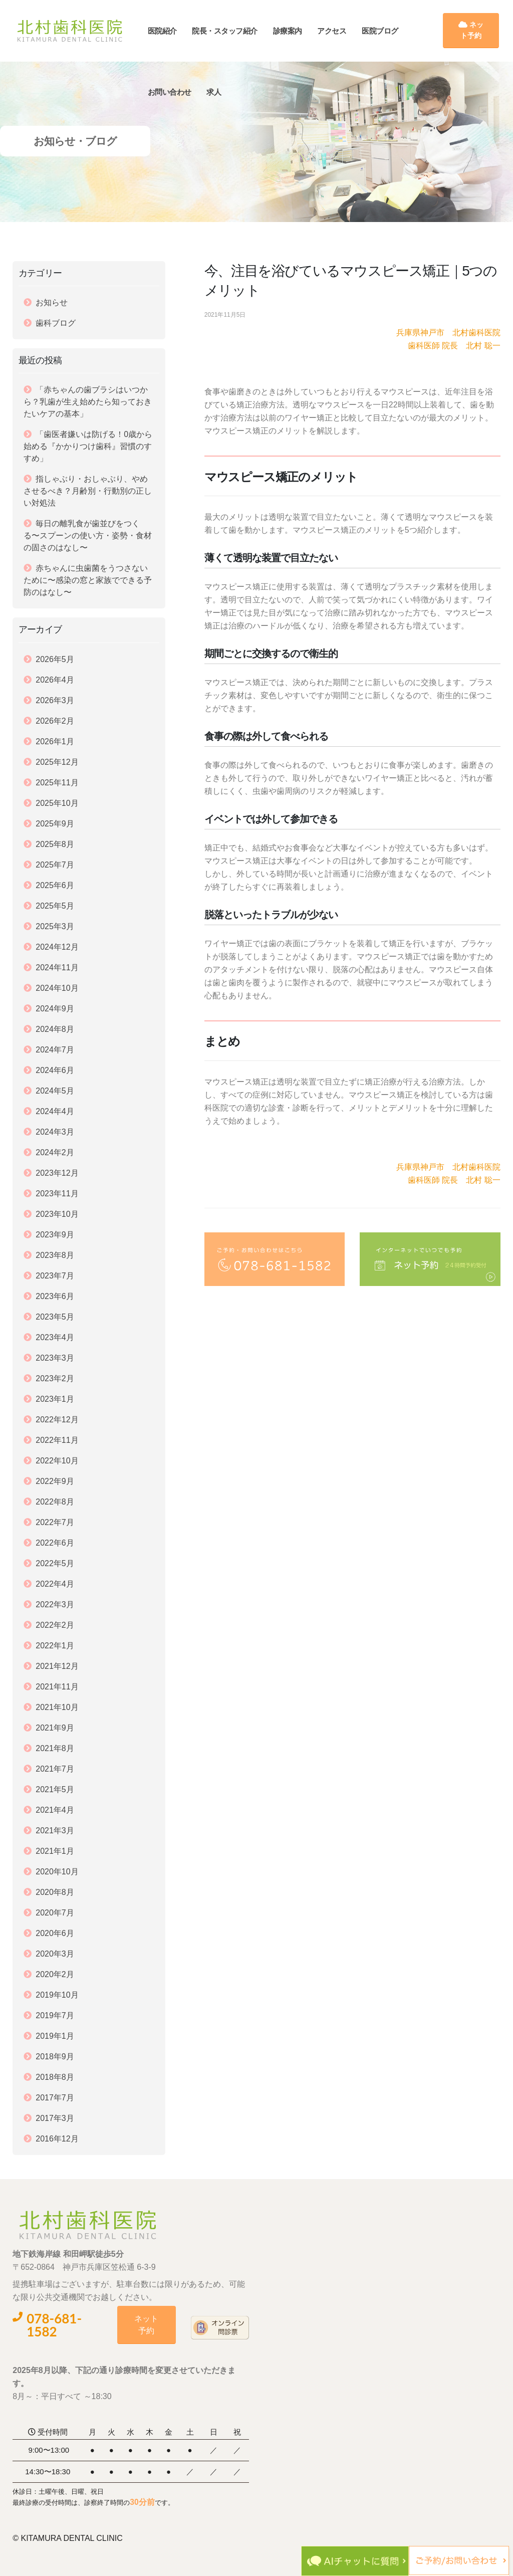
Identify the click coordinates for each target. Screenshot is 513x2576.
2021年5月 (55, 1789)
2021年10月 (57, 1707)
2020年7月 (55, 1912)
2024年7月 (55, 1049)
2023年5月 (55, 1317)
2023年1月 (55, 1399)
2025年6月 (55, 885)
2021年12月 (57, 1666)
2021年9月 (55, 1728)
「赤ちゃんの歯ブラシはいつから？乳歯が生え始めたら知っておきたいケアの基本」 (88, 401)
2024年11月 (57, 967)
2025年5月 (55, 906)
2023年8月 (55, 1255)
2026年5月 (55, 659)
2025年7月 (55, 865)
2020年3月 (55, 1954)
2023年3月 (55, 1358)
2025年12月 (57, 762)
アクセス (341, 31)
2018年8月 (55, 2077)
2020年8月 (55, 1892)
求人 (223, 92)
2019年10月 (57, 1995)
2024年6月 (55, 1070)
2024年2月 (55, 1152)
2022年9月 (55, 1481)
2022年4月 (55, 1584)
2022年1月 (55, 1645)
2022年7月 (55, 1522)
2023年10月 (57, 1214)
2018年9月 (55, 2056)
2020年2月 (55, 1974)
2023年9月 (55, 1234)
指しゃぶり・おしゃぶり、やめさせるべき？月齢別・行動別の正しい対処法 (88, 491)
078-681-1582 (47, 2325)
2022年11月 (57, 1440)
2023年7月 (55, 1275)
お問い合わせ (179, 92)
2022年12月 (57, 1419)
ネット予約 (471, 30)
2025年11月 (57, 782)
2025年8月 (55, 844)
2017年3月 (55, 2118)
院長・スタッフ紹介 (235, 31)
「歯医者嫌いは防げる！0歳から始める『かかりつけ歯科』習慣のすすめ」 (88, 446)
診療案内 (297, 31)
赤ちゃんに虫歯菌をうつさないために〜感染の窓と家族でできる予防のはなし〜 (88, 580)
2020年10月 (57, 1871)
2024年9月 (55, 1008)
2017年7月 (55, 2097)
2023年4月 (55, 1337)
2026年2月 (55, 721)
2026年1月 (55, 741)
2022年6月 (55, 1543)
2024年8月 (55, 1029)
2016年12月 (57, 2138)
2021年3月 (55, 1830)
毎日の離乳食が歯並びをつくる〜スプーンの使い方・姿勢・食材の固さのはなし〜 (88, 535)
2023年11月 (57, 1193)
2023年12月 (57, 1173)
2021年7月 (55, 1769)
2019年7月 (55, 2015)
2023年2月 (55, 1378)
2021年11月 (57, 1686)
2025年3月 (55, 926)
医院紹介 (171, 31)
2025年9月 (55, 823)
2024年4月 (55, 1111)
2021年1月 (55, 1851)
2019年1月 (55, 2036)
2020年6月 (55, 1933)
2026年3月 (55, 700)
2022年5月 (55, 1563)
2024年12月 (57, 947)
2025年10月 (57, 803)
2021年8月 (55, 1748)
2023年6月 (55, 1296)
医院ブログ (390, 31)
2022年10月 (57, 1460)
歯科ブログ (56, 323)
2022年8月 (55, 1501)
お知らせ (52, 302)
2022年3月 (55, 1604)
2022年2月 (55, 1625)
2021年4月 (55, 1810)
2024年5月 (55, 1091)
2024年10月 (57, 988)
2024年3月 (55, 1132)
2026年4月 (55, 680)
